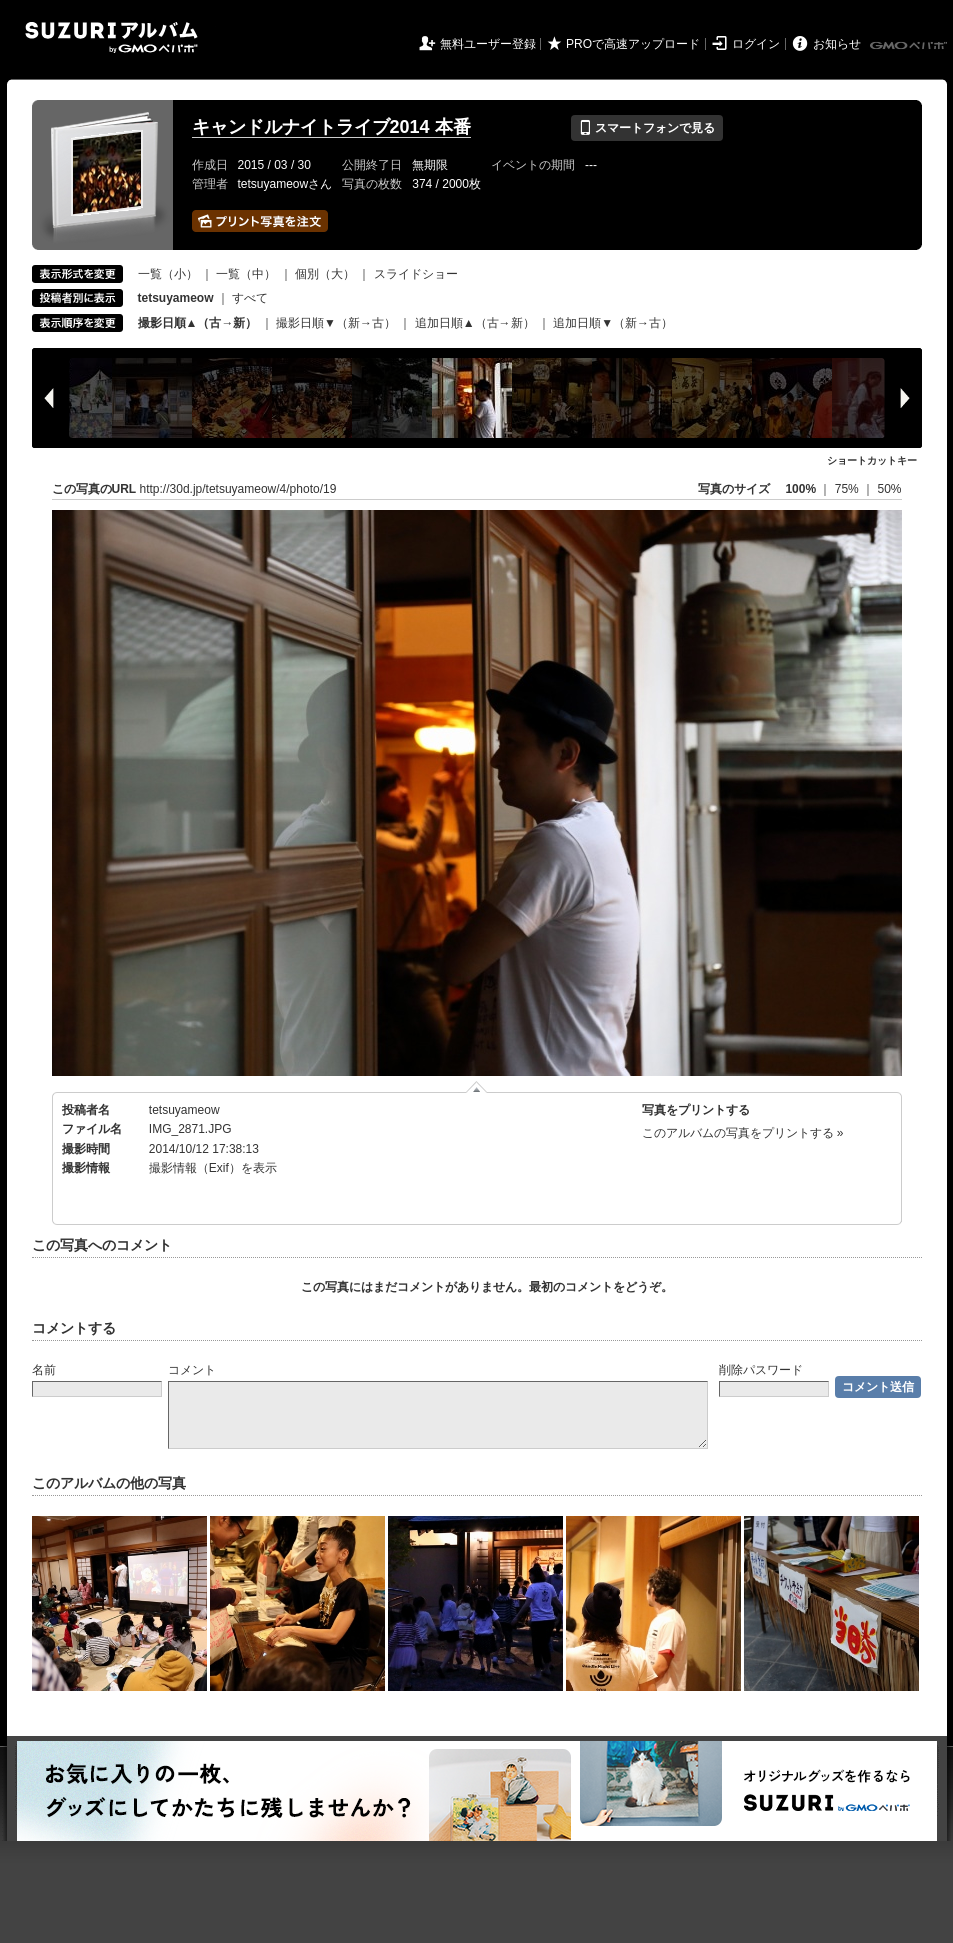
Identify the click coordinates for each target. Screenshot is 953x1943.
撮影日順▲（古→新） (198, 323)
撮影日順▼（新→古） (336, 323)
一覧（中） (246, 274)
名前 (44, 1370)
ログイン (756, 44)
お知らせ (837, 44)
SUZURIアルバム (111, 37)
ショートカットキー (872, 460)
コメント (192, 1370)
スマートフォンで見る (646, 128)
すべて (250, 298)
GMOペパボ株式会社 (910, 46)
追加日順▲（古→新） (475, 323)
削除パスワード (761, 1370)
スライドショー (416, 274)
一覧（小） (168, 274)
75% (848, 489)
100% (800, 489)
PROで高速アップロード (633, 44)
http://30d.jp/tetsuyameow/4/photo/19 (238, 489)
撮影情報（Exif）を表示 (213, 1168)
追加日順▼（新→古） (613, 323)
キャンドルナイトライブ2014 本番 (331, 127)
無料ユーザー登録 (488, 44)
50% (889, 489)
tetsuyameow (184, 1110)
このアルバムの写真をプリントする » (743, 1133)
